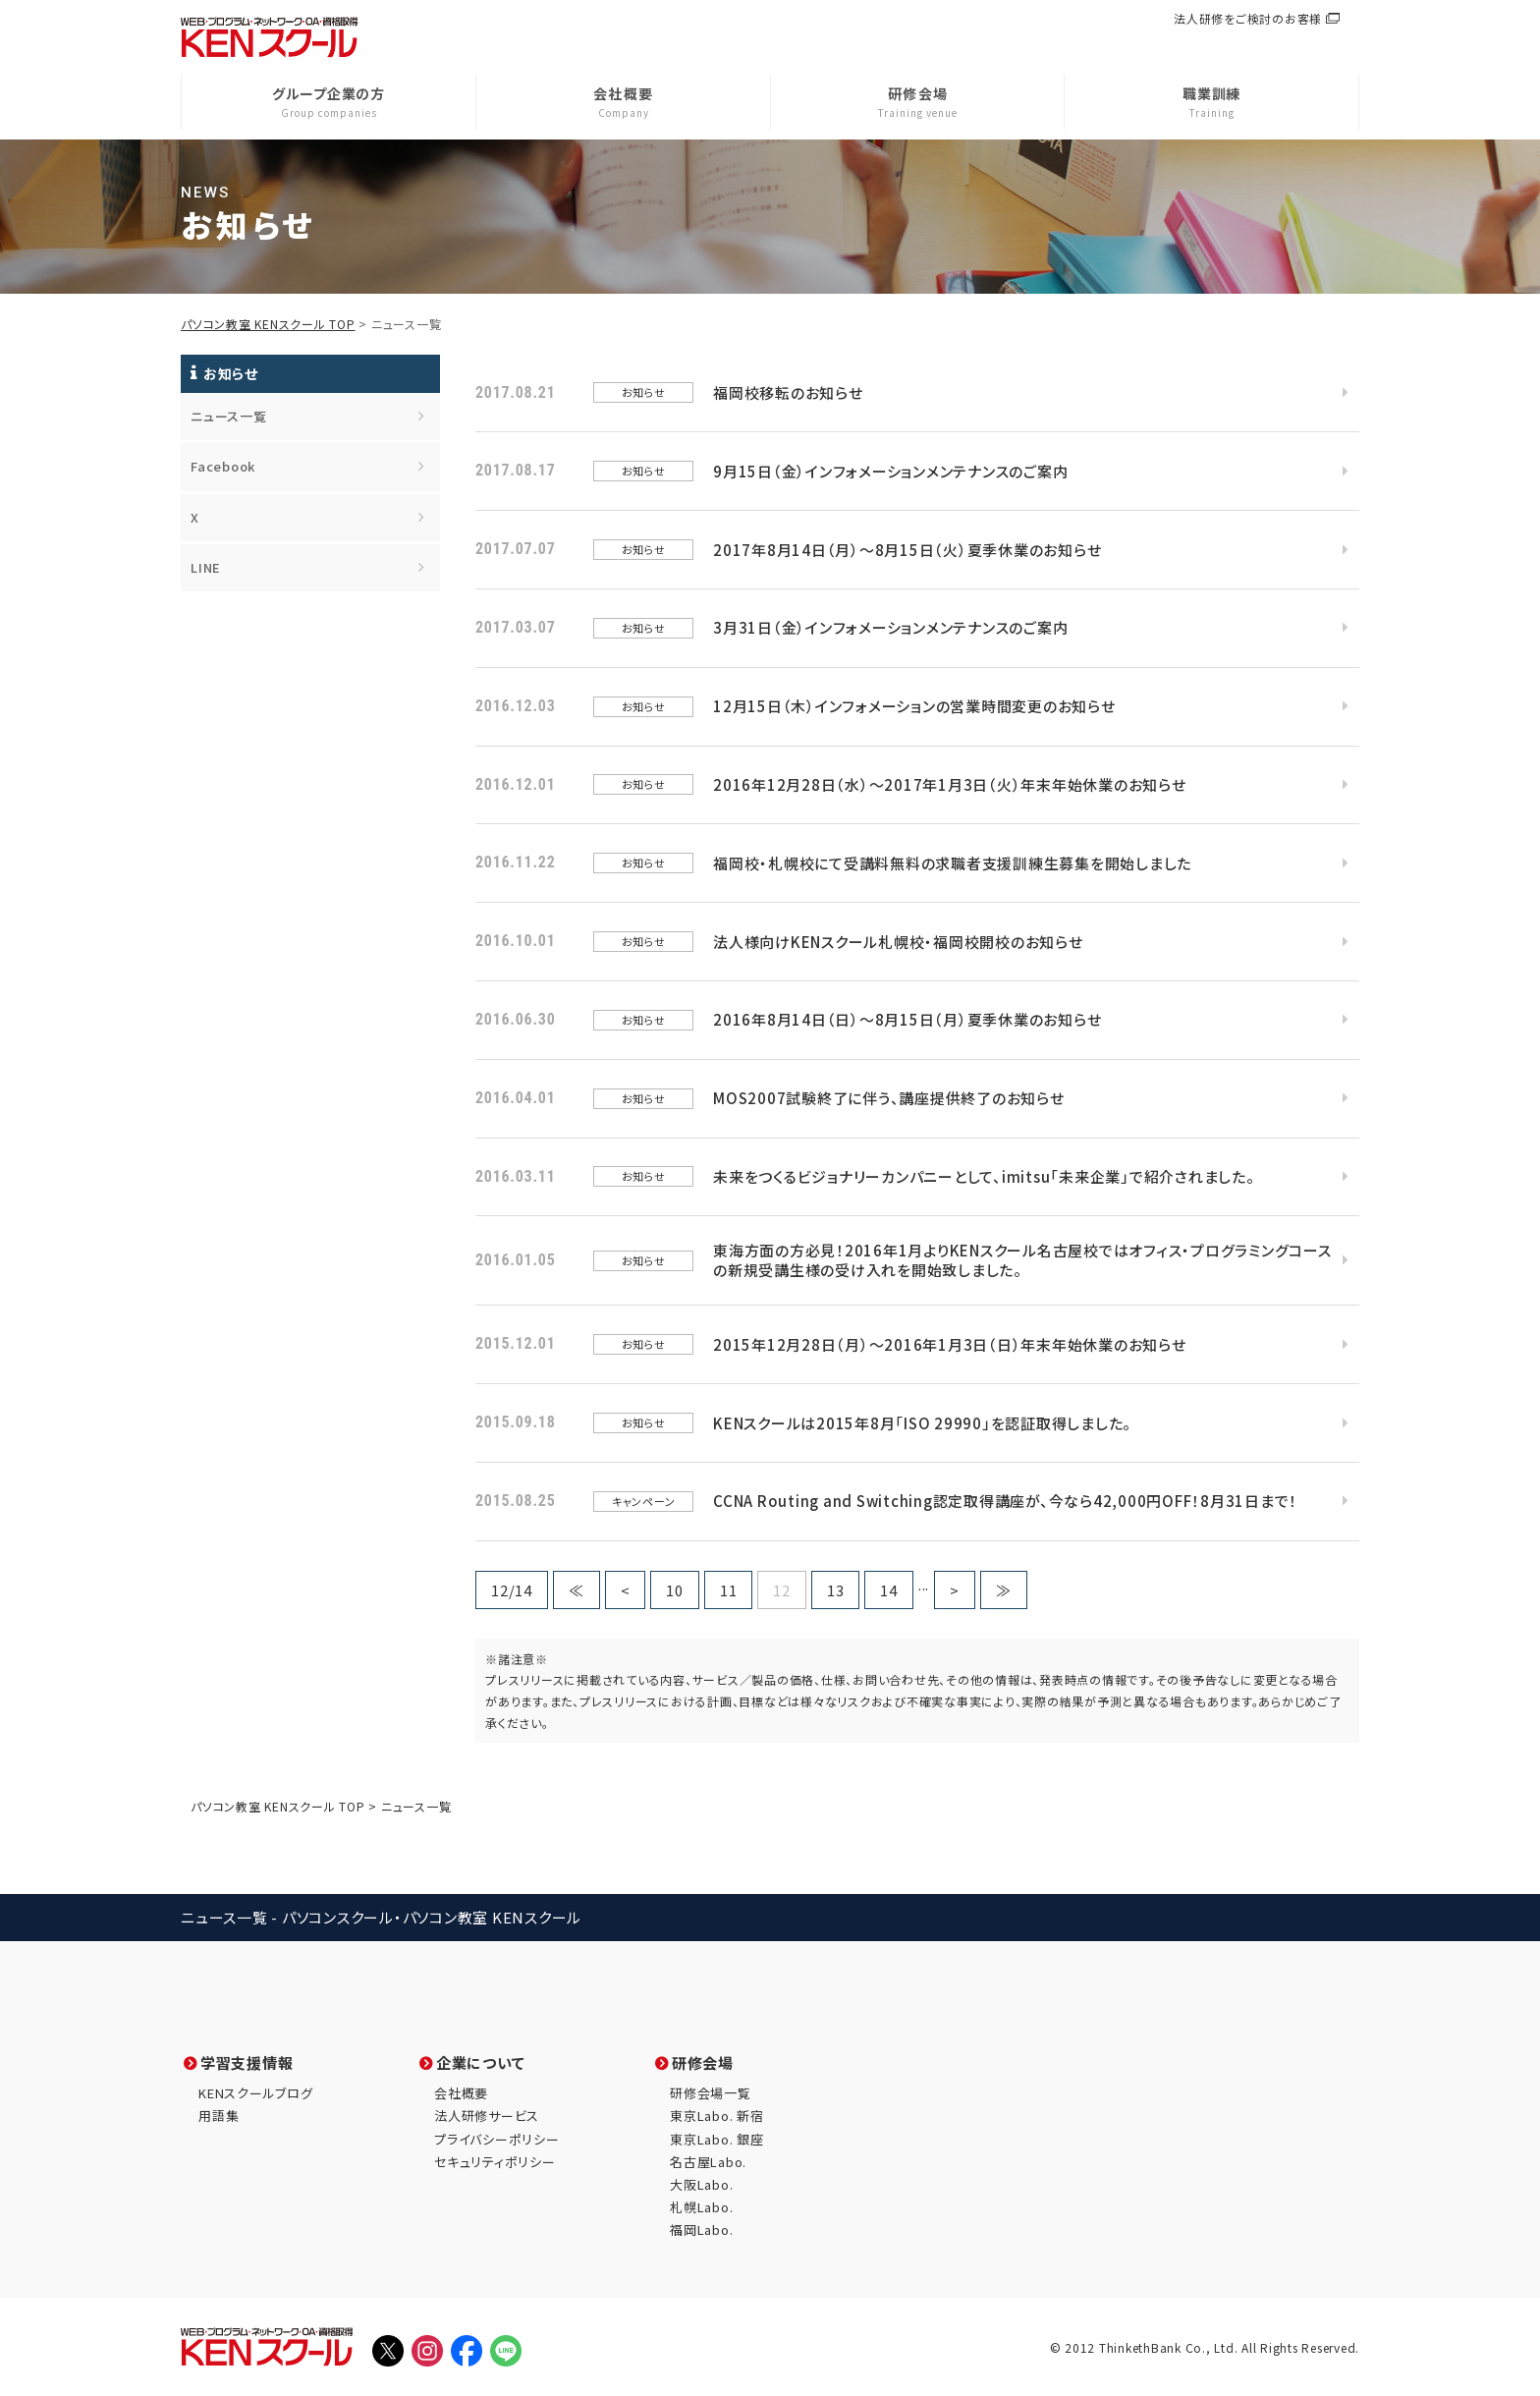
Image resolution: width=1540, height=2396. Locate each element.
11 (729, 1590)
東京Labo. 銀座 (717, 2139)
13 (836, 1590)
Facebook (223, 466)
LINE (206, 567)
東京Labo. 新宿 (717, 2115)
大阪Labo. (701, 2184)
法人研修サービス (486, 2115)
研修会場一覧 (710, 2093)
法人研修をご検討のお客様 (1248, 18)
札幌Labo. (701, 2207)
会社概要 (461, 2093)
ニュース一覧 (229, 416)
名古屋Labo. (708, 2161)
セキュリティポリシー (495, 2161)
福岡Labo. (701, 2229)
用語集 (218, 2115)
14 (889, 1590)
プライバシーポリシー (497, 2139)
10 (675, 1590)
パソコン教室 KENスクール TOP (268, 323)
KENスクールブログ (255, 2093)
